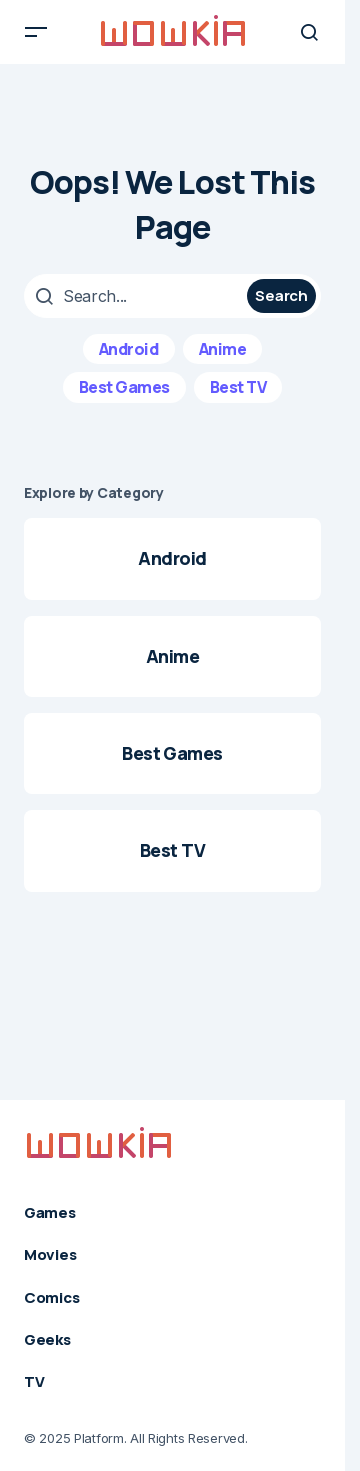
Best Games (124, 387)
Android (129, 349)
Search (281, 295)
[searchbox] (138, 296)
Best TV (238, 387)
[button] (36, 32)
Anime (223, 349)
